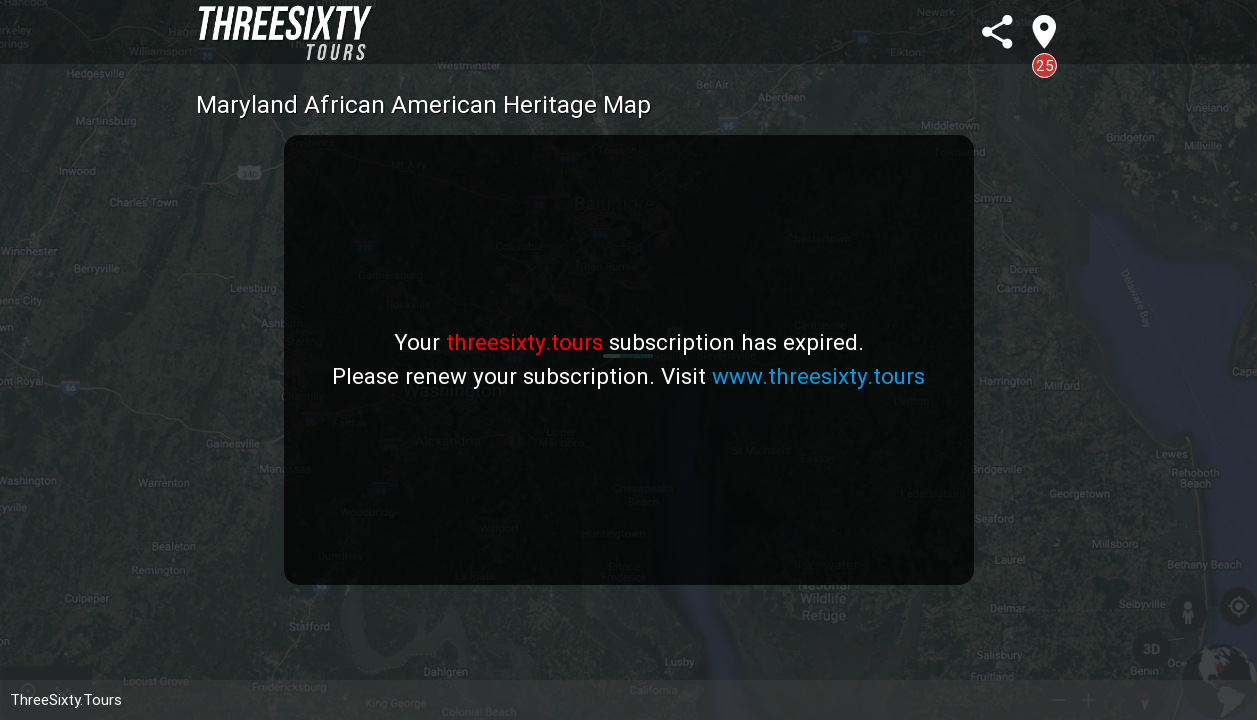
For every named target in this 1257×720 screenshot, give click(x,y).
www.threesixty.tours (818, 376)
